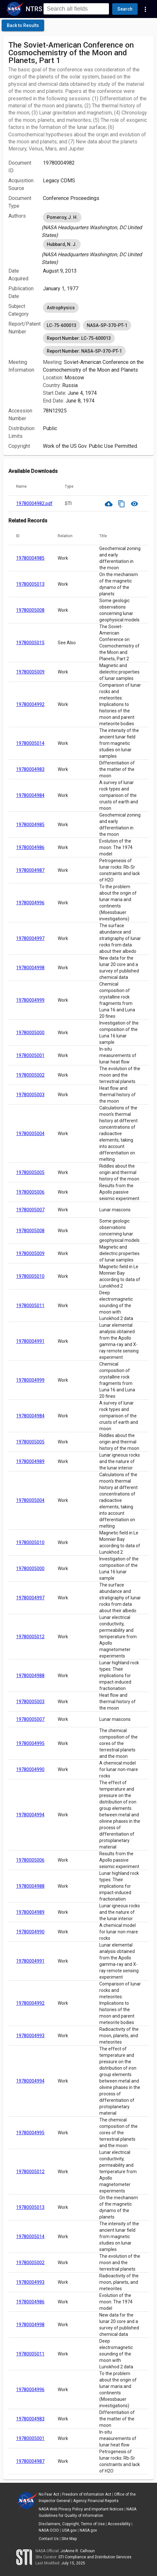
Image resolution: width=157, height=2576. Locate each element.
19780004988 (30, 1675)
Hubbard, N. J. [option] (62, 244)
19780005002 (30, 1075)
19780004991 (30, 1341)
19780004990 (30, 1769)
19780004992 (30, 704)
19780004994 (30, 1814)
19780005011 (30, 1305)
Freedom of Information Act (86, 2494)
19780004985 (30, 558)
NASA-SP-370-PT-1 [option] (107, 325)
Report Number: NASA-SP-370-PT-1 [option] (84, 351)
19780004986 (30, 847)
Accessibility (119, 2524)
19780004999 (30, 1000)
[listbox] (96, 225)
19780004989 (30, 1461)
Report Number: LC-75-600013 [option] (79, 338)
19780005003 (30, 1094)
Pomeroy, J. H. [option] (62, 217)
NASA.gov (88, 2530)
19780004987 (30, 870)
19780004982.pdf (34, 503)
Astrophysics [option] (61, 308)
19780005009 (30, 671)
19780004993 (30, 2035)
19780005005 (30, 1172)
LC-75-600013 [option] (61, 325)
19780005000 (30, 1032)
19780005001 (30, 1055)
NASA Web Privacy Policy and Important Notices (81, 2509)
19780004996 (30, 902)
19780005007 (30, 1209)
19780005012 (30, 1636)
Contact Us (49, 2538)
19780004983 (30, 769)
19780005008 (30, 610)
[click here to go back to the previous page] (23, 25)
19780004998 (30, 967)
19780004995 (30, 1743)
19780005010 (30, 1276)
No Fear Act (49, 2494)
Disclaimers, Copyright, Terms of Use (72, 2524)
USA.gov (69, 2530)
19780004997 (30, 938)
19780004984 (30, 795)
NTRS (34, 9)
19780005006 (30, 1192)
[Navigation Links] (145, 9)
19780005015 (30, 642)
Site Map (69, 2538)
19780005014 (30, 743)
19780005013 (30, 584)
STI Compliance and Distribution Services (95, 2557)
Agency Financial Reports (96, 2501)
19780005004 (30, 1133)
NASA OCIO (49, 2530)
